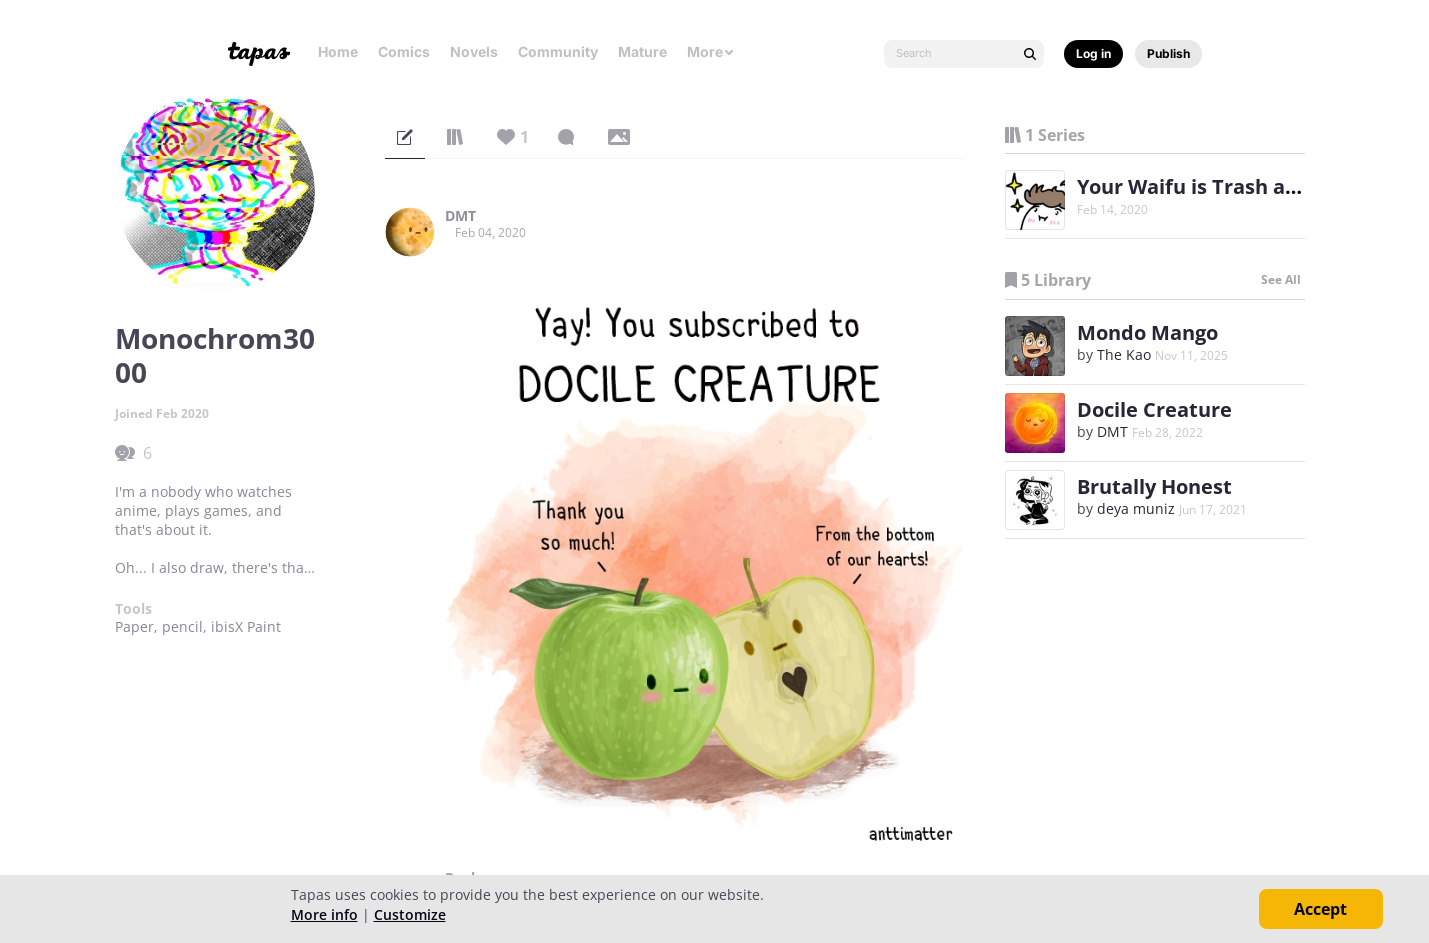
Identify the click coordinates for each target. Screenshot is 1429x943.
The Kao (1124, 354)
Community (558, 51)
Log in (1093, 53)
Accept (1320, 909)
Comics (404, 51)
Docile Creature (1154, 409)
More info (324, 914)
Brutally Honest (1154, 486)
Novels (474, 51)
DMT (460, 216)
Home (338, 51)
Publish (1168, 53)
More (711, 51)
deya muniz (1136, 508)
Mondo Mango (1147, 332)
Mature (642, 51)
